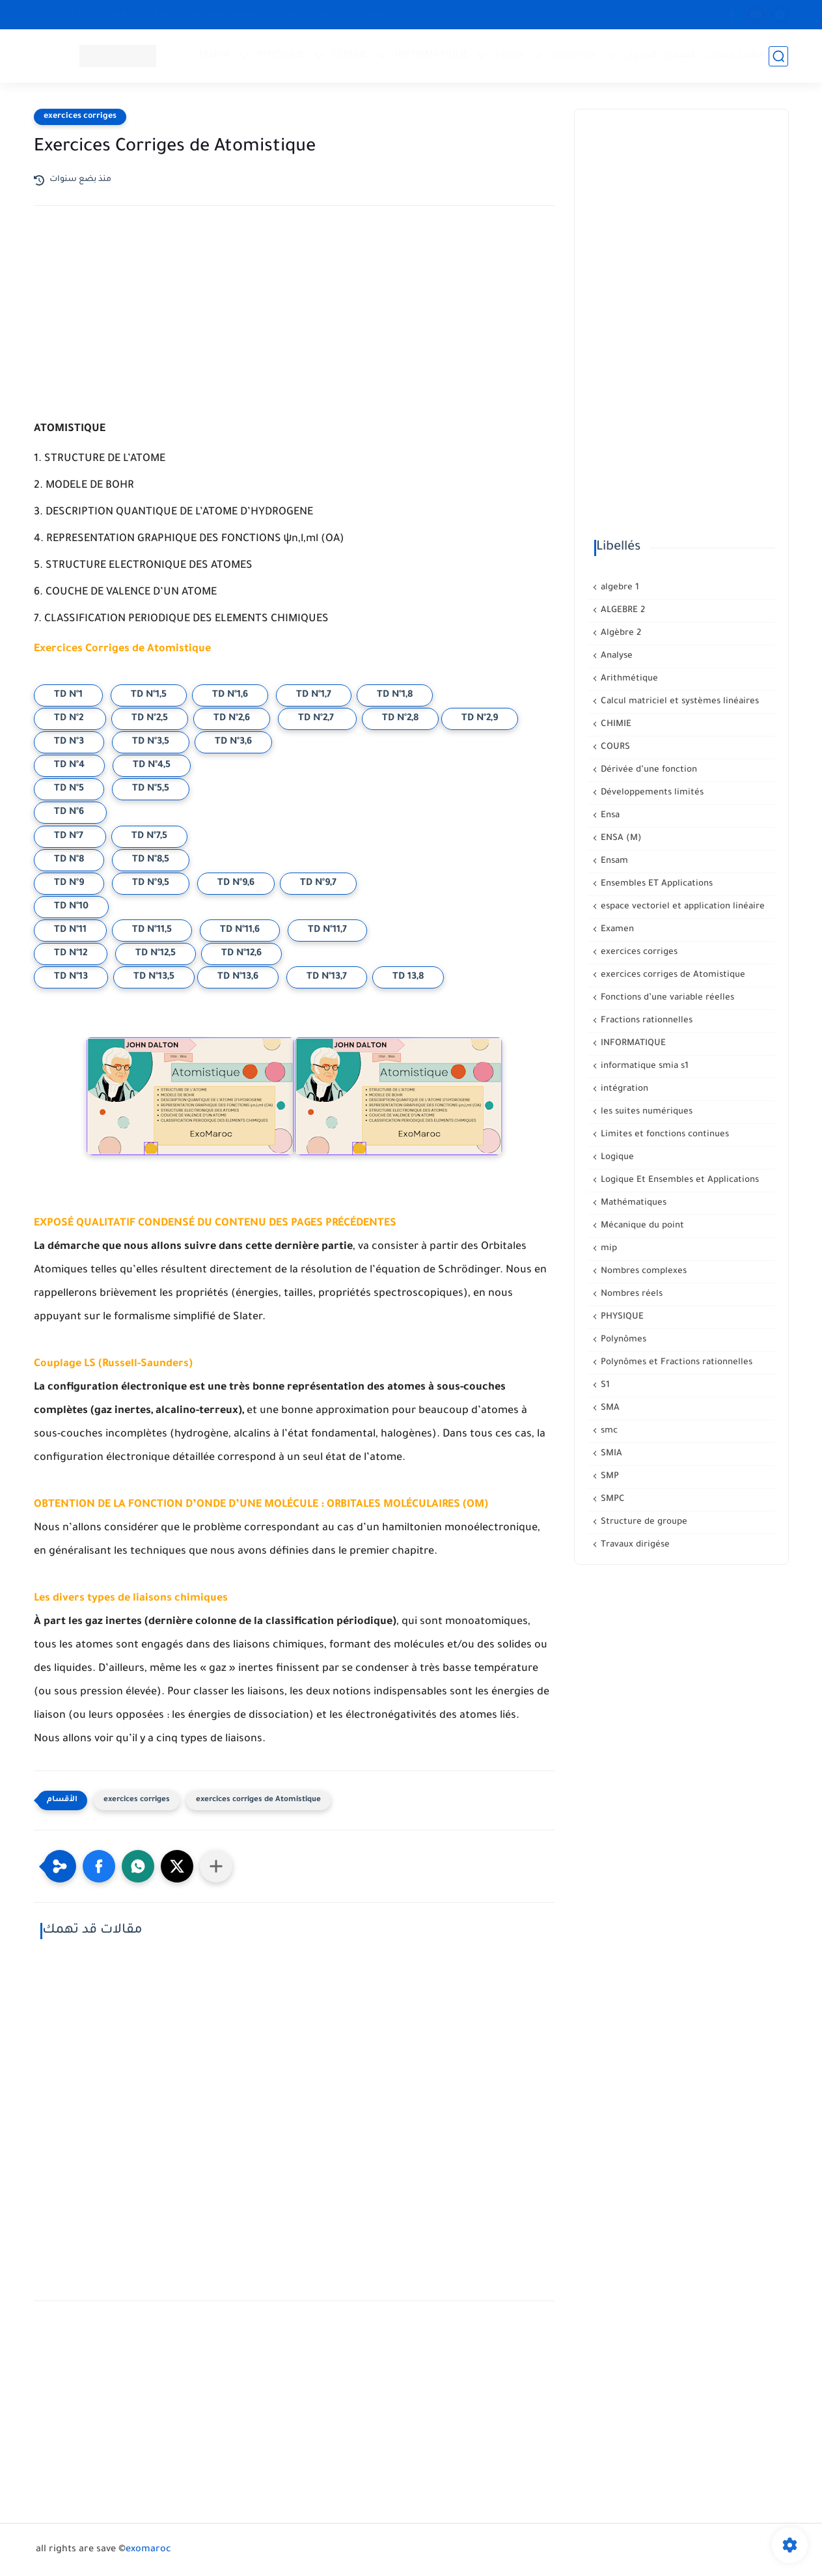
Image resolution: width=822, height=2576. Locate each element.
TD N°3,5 (150, 742)
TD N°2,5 (149, 719)
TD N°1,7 (313, 695)
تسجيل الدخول (660, 55)
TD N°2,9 (479, 719)
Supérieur (574, 55)
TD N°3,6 (233, 742)
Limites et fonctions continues (663, 1135)
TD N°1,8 (395, 695)
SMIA (610, 1454)
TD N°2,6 (231, 719)
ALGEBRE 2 (621, 610)
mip (607, 1248)
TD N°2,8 (400, 719)
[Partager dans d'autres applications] (216, 1866)
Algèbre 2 (619, 633)
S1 (604, 1385)
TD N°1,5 (149, 695)
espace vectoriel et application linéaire (681, 907)
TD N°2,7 (317, 719)
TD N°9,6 (235, 883)
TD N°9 (69, 883)
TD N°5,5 (150, 789)
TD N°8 (69, 860)
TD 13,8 (408, 977)
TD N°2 (70, 719)
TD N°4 (69, 766)
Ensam (613, 861)
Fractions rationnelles (645, 1021)
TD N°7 (70, 837)
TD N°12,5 (155, 954)
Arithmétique (628, 679)
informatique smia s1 (643, 1066)
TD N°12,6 (241, 954)
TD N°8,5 (150, 860)
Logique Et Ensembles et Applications (678, 1180)
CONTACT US (64, 14)
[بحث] (779, 56)
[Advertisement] (294, 329)
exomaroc (148, 2550)
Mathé (215, 55)
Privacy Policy (301, 14)
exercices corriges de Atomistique (258, 1800)
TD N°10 (71, 907)
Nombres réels (630, 1294)
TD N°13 (71, 977)
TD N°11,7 (327, 930)
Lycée (510, 55)
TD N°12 (70, 954)
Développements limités (651, 793)
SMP (608, 1476)
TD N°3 (69, 742)
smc (608, 1431)
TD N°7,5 (149, 837)
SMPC (611, 1499)
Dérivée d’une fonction (647, 770)
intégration (623, 1089)
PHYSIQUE (282, 55)
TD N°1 (68, 695)
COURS (614, 747)
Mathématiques (632, 1203)
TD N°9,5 (150, 883)
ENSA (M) (620, 838)
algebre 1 (618, 588)
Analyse (615, 656)
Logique (616, 1157)
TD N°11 (70, 930)
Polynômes (622, 1340)
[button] (99, 1866)
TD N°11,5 (152, 930)
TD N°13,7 (327, 977)
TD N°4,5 (152, 766)
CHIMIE (350, 55)
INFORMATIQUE (432, 55)
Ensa (609, 815)
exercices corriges (80, 116)
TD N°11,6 (240, 930)
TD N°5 (69, 789)
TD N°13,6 (237, 977)
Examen (616, 929)
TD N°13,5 (153, 977)
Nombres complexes (642, 1271)
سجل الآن (364, 14)
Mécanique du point (641, 1226)
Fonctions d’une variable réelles (666, 998)
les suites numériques (645, 1112)
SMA (609, 1408)
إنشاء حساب (735, 55)
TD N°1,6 (230, 695)
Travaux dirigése (634, 1545)
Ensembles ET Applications (655, 884)
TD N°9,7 (318, 883)
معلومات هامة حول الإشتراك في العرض (181, 14)
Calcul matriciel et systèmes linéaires (678, 702)
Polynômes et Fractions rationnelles (675, 1362)
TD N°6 (70, 812)
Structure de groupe (642, 1522)
